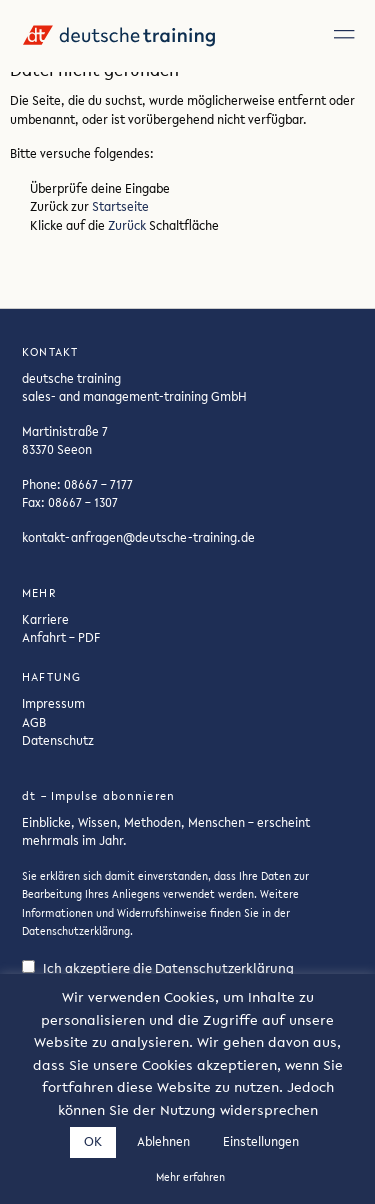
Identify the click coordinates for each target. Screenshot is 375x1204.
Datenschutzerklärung (76, 931)
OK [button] (93, 1141)
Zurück (127, 225)
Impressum (53, 703)
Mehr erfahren (190, 1177)
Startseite (120, 206)
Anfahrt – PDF (61, 637)
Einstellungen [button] (261, 1141)
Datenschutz (58, 740)
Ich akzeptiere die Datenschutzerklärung (158, 968)
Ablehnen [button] (163, 1141)
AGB (34, 722)
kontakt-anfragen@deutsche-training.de (138, 537)
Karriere (45, 619)
